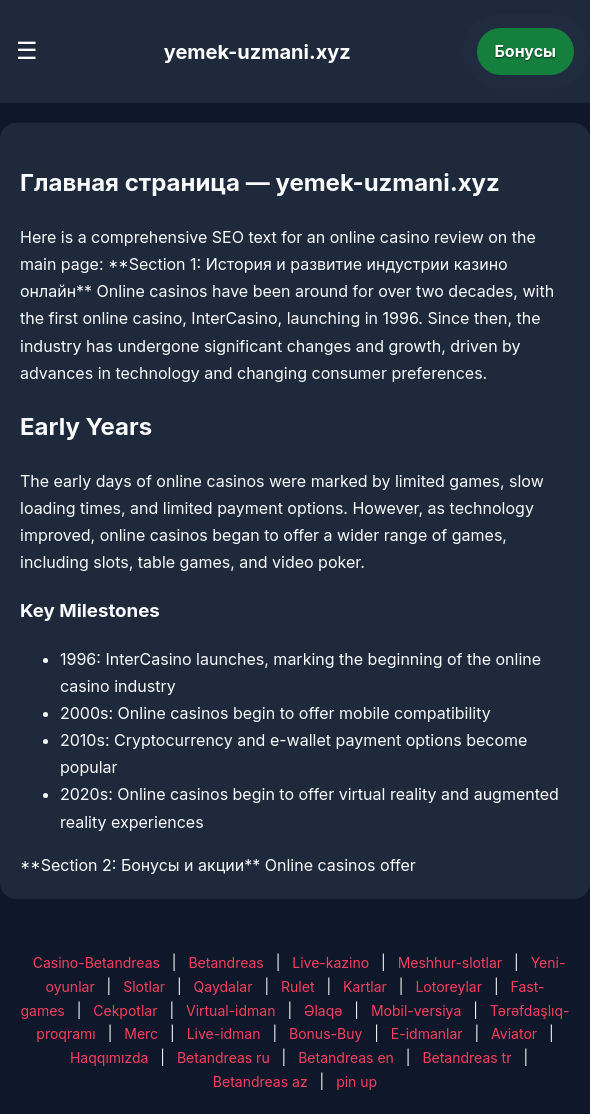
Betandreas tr (466, 1057)
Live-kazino (330, 962)
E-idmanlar (427, 1033)
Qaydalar (223, 986)
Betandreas (225, 962)
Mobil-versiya (416, 1010)
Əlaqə (323, 1010)
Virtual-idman (230, 1010)
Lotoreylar (448, 986)
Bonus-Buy (325, 1033)
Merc (141, 1033)
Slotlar (144, 986)
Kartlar (365, 986)
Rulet (297, 986)
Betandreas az (260, 1081)
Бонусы (526, 51)
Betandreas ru (223, 1057)
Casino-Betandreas (96, 962)
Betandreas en (346, 1057)
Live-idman (224, 1033)
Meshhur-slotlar (450, 962)
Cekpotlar (125, 1010)
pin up (356, 1081)
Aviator (514, 1033)
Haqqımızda (109, 1057)
